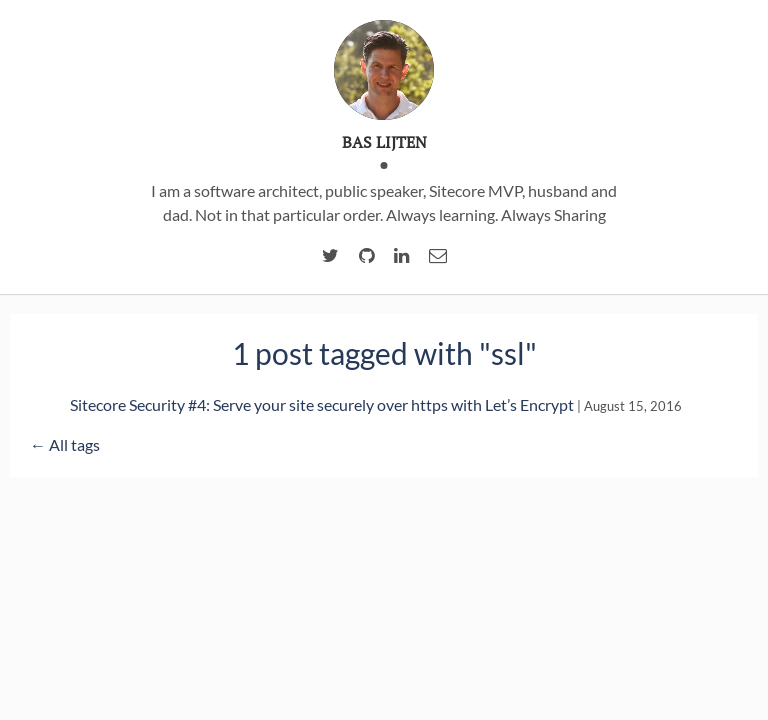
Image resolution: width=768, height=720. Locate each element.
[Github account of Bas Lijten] (366, 255)
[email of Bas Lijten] (438, 255)
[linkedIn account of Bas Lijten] (401, 255)
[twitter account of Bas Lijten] (330, 255)
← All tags (65, 444)
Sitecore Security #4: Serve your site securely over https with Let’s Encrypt (322, 404)
